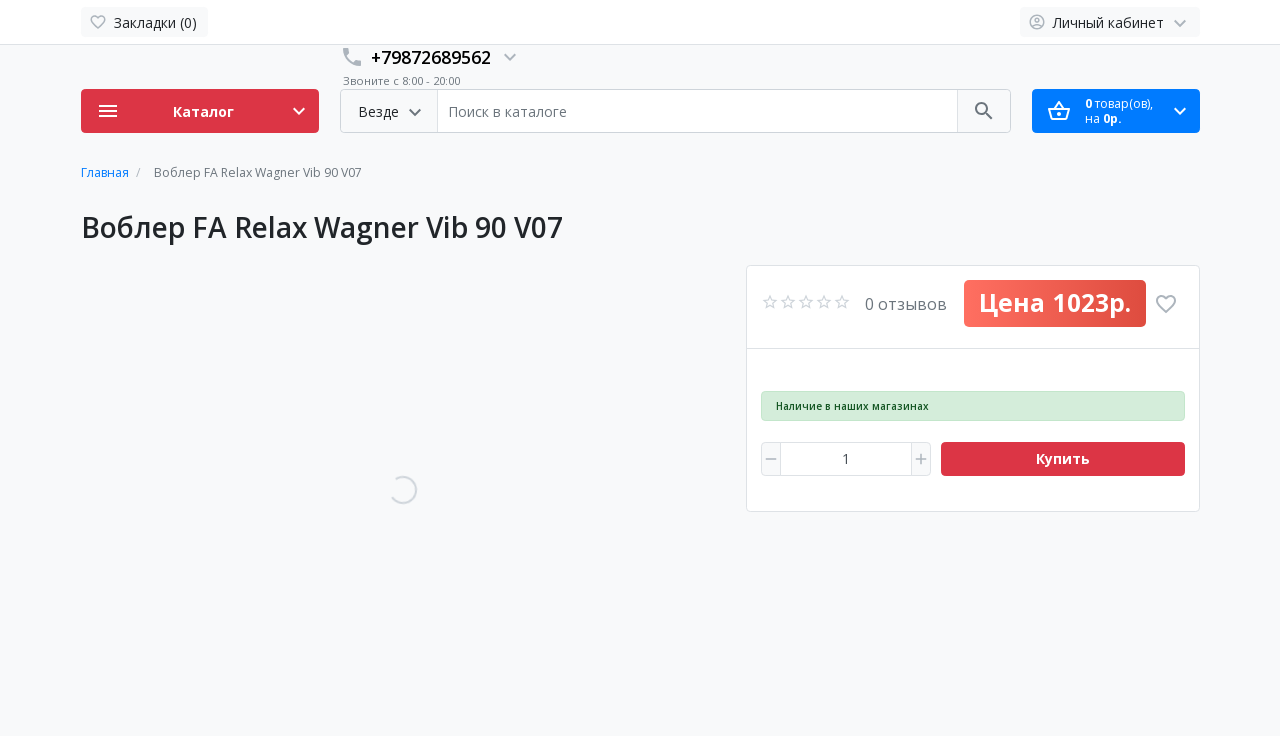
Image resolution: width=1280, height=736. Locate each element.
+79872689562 (431, 57)
